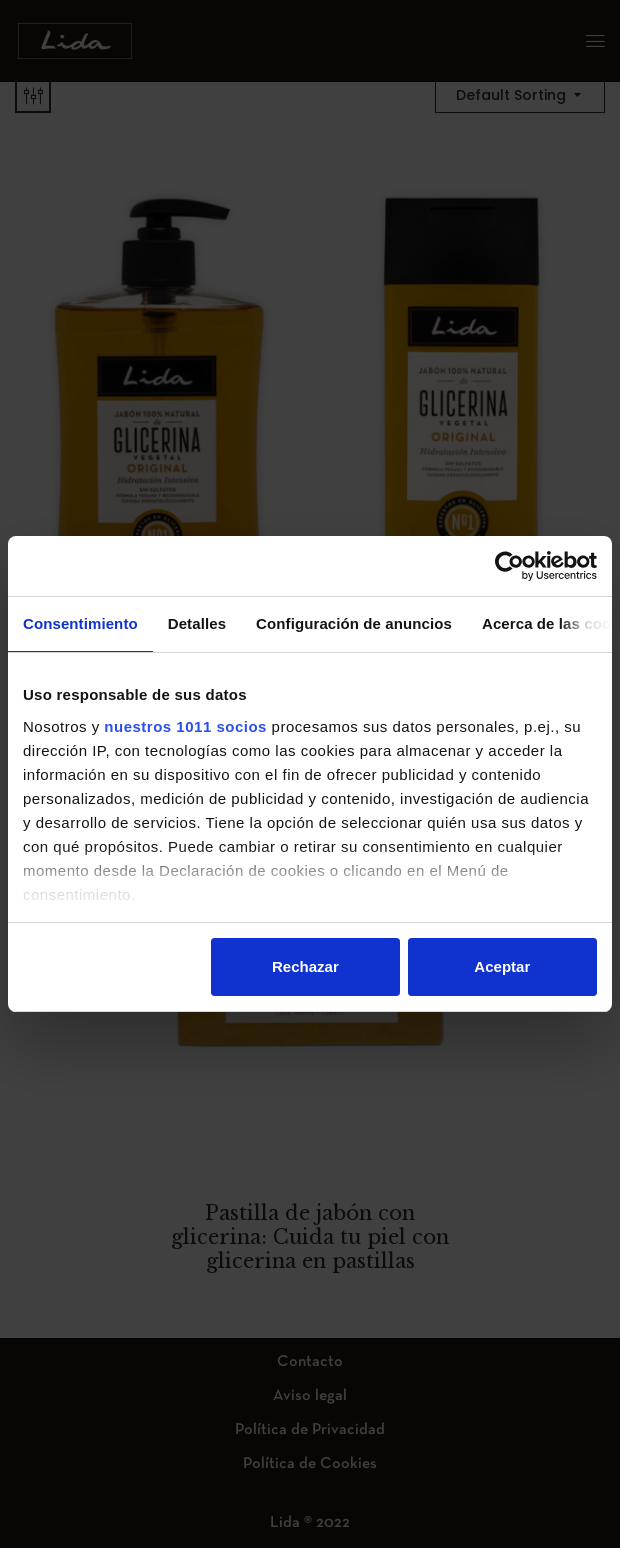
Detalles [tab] (197, 623)
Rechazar (305, 966)
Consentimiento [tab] (80, 623)
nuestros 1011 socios (185, 726)
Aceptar (502, 966)
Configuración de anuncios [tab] (354, 623)
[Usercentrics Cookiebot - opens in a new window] (509, 566)
